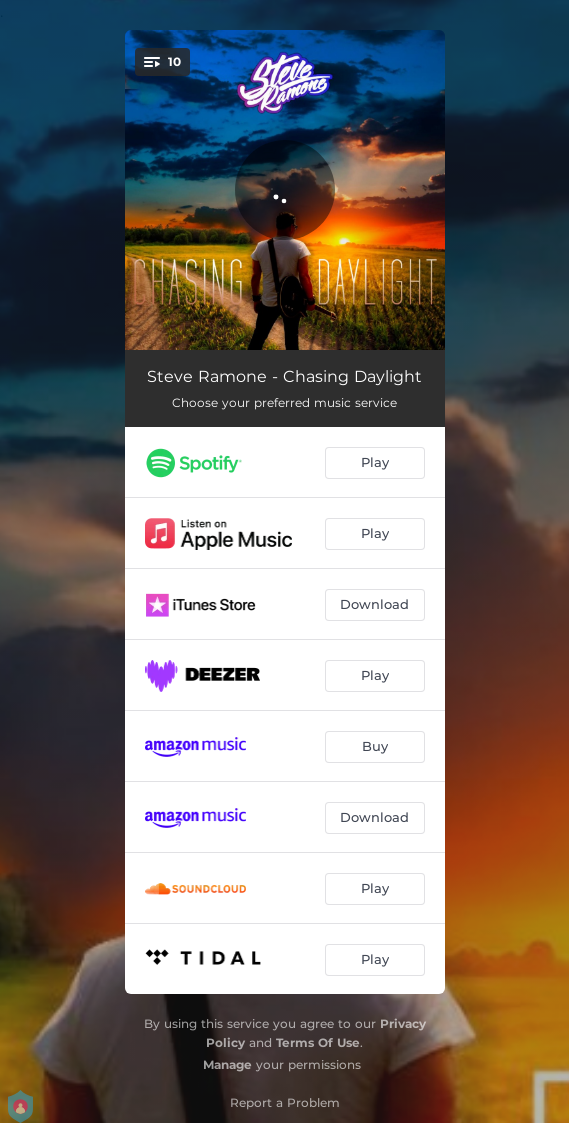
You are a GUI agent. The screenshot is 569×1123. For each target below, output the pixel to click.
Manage (227, 1064)
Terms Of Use (318, 1042)
